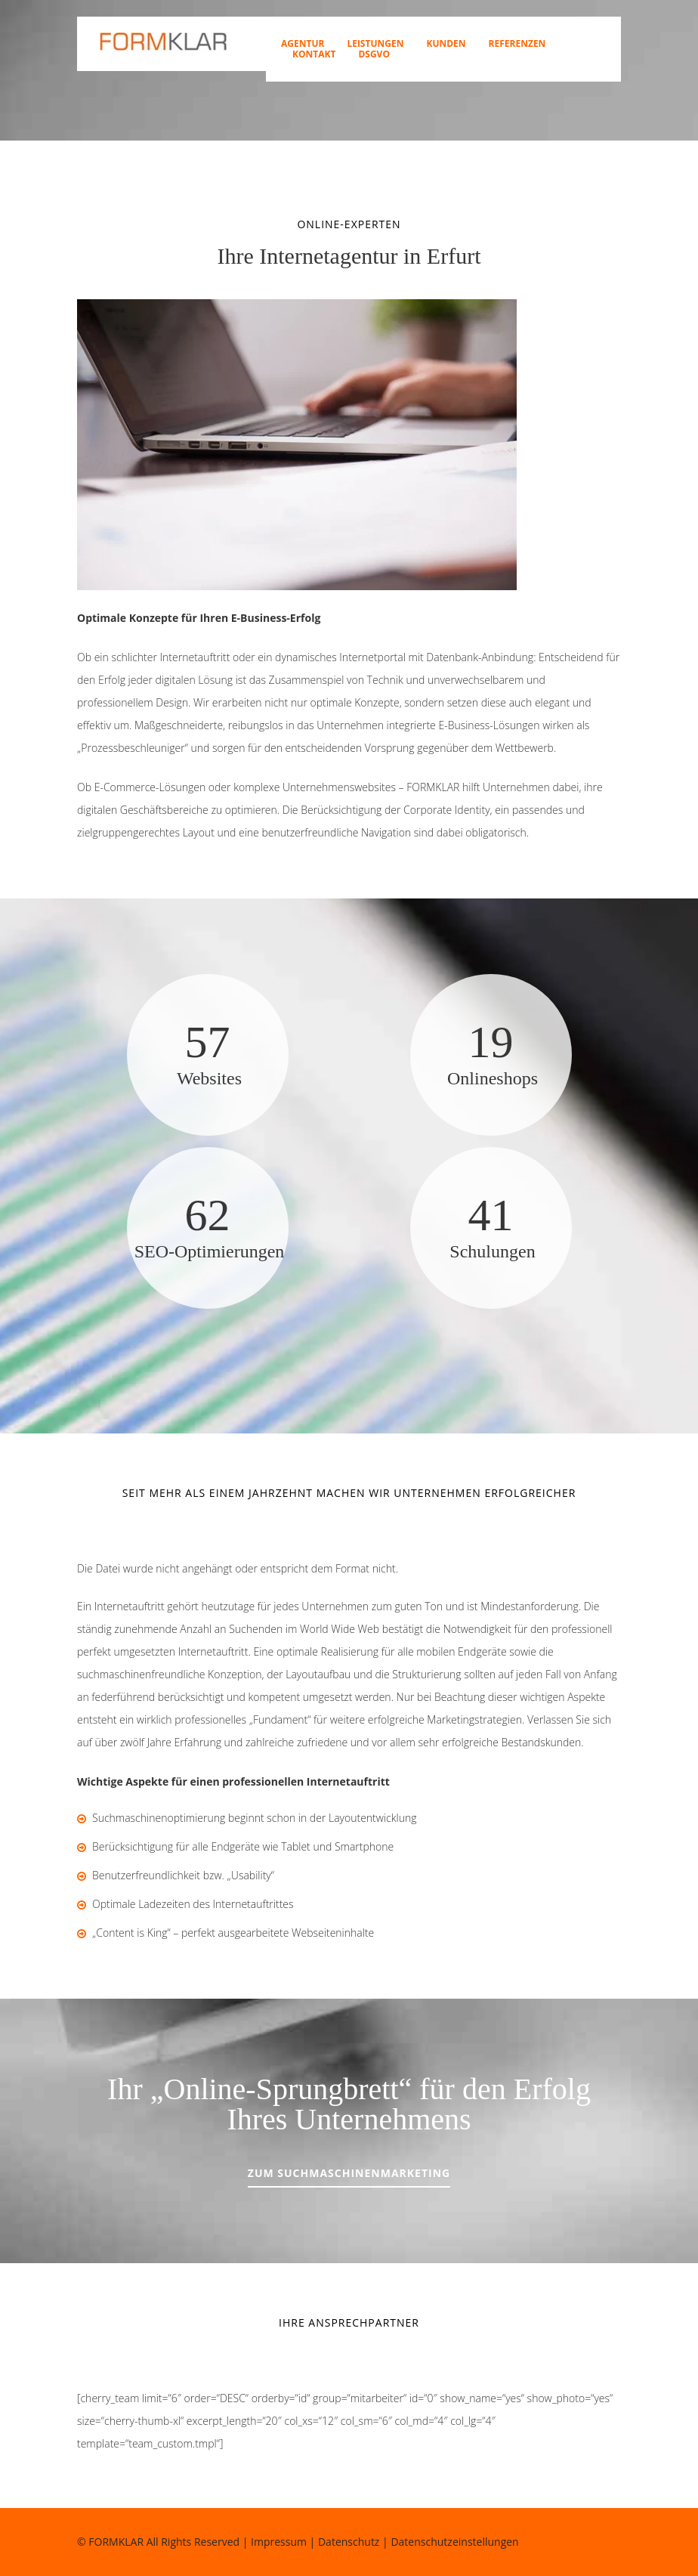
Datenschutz (348, 2541)
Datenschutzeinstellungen (454, 2541)
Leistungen (375, 44)
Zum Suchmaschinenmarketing (349, 2173)
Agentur (302, 44)
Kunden (445, 44)
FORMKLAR (116, 2541)
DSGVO (374, 54)
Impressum (279, 2541)
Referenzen (517, 44)
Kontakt (313, 54)
